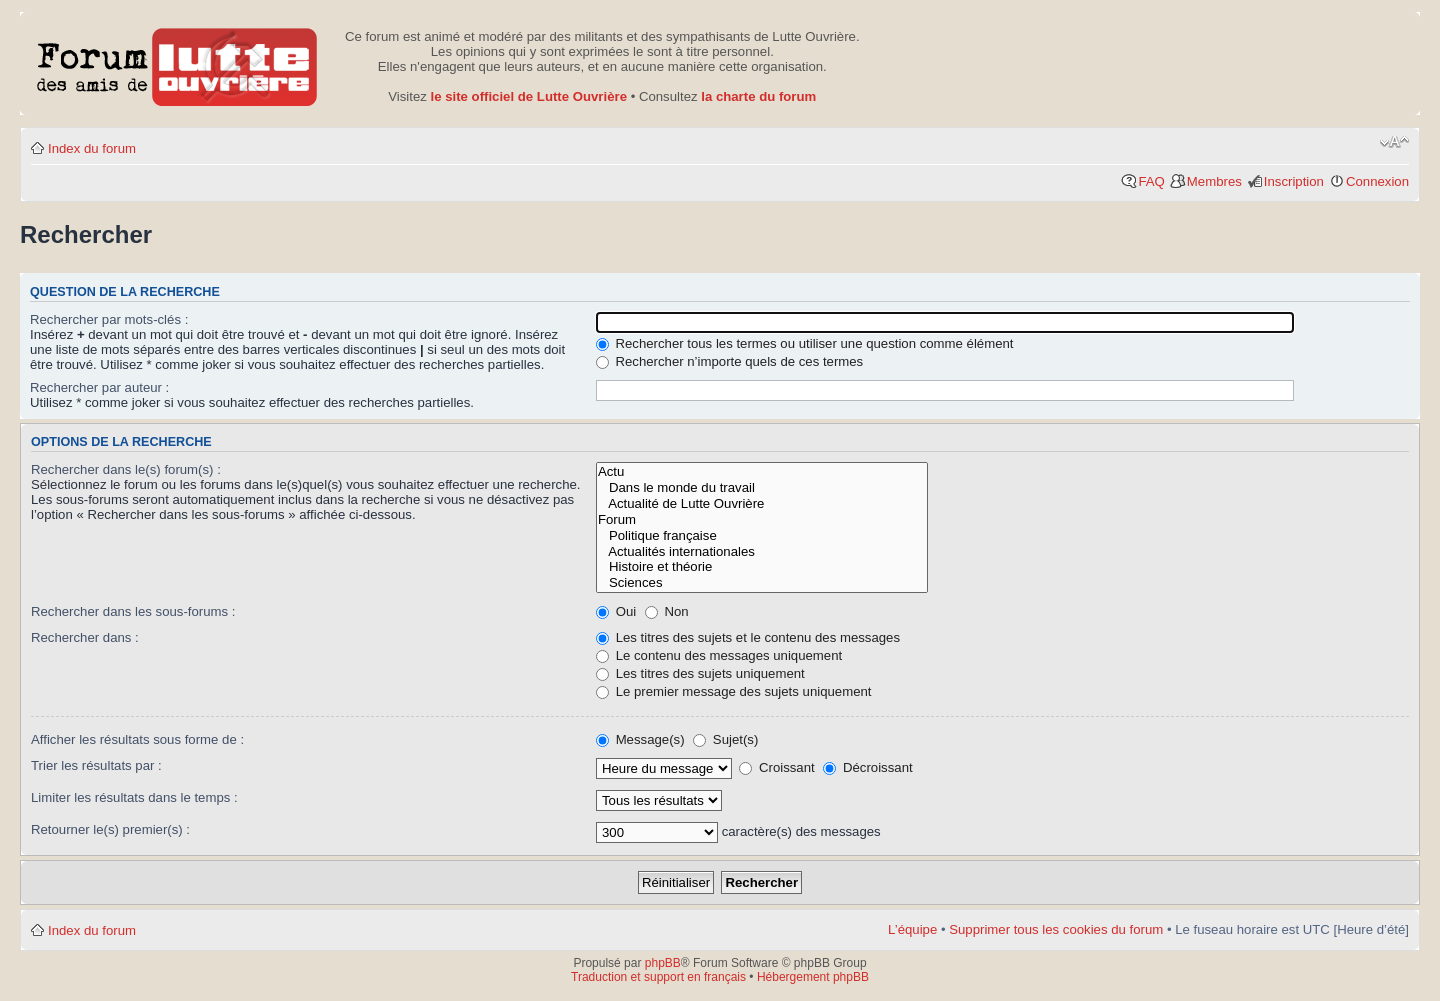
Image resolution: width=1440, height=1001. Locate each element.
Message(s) (642, 739)
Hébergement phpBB (813, 977)
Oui (616, 611)
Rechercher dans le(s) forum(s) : (126, 469)
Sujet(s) (725, 739)
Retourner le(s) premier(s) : (110, 829)
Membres (1214, 181)
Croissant (776, 767)
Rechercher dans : (85, 637)
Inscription (1294, 181)
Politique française (762, 536)
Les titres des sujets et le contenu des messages (748, 637)
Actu (762, 472)
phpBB (663, 963)
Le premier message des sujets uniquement (734, 691)
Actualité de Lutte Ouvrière (762, 504)
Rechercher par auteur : (99, 387)
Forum (762, 520)
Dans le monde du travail (762, 488)
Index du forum (92, 148)
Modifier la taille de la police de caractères (1394, 142)
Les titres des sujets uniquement (700, 673)
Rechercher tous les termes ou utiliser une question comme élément (805, 343)
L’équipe (912, 929)
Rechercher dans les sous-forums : (133, 611)
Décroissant (867, 767)
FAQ (1151, 181)
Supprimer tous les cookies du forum (1056, 929)
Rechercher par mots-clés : (109, 319)
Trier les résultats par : (96, 765)
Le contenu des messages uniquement (719, 655)
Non (667, 611)
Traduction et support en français (658, 977)
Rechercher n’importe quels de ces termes (729, 361)
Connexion (1377, 181)
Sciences (762, 583)
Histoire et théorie (762, 567)
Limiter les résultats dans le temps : (134, 797)
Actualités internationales (762, 552)
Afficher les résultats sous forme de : (137, 739)
